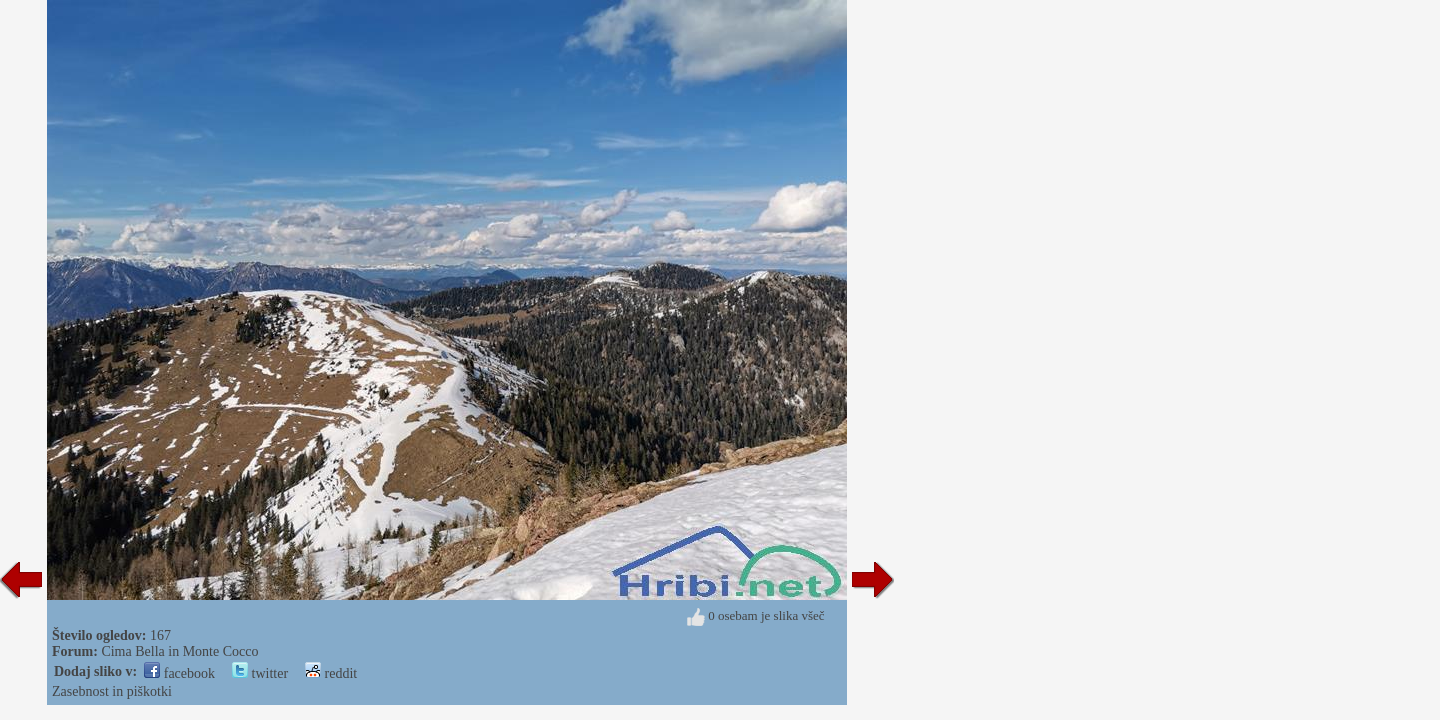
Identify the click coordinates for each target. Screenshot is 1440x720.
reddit (331, 673)
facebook (179, 673)
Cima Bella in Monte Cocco (179, 651)
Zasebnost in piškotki (112, 691)
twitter (260, 673)
